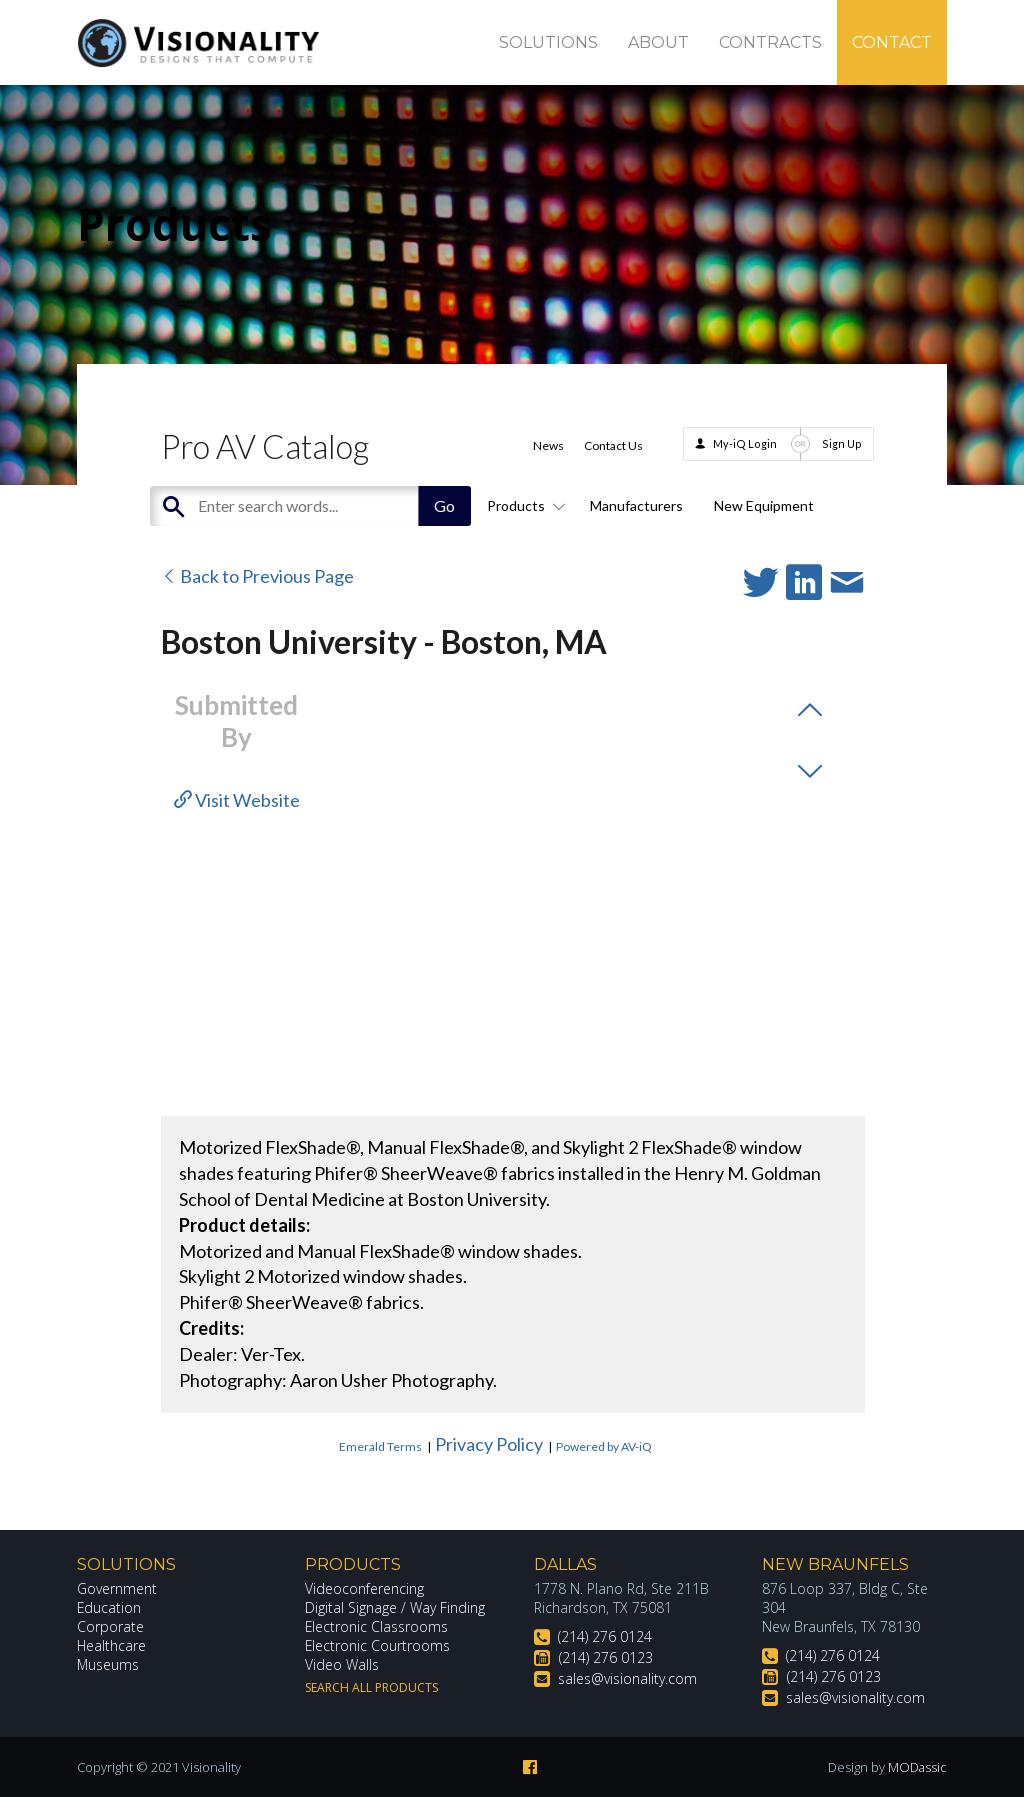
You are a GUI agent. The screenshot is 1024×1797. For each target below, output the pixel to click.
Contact (892, 42)
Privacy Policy (489, 1444)
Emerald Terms (380, 1446)
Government (117, 1588)
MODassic (917, 1767)
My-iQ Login (745, 443)
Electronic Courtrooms (378, 1645)
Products (523, 505)
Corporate (110, 1626)
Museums (108, 1664)
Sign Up (842, 443)
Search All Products (371, 1687)
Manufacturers (636, 505)
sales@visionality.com (627, 1678)
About (658, 42)
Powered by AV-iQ (604, 1446)
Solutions (548, 42)
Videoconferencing (364, 1588)
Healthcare (112, 1645)
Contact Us (613, 445)
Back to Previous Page (257, 576)
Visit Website (237, 800)
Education (109, 1607)
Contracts (770, 42)
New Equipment (764, 505)
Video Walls (342, 1664)
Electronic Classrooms (377, 1626)
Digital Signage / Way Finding (395, 1607)
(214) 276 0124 (605, 1636)
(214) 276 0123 (606, 1657)
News (548, 445)
